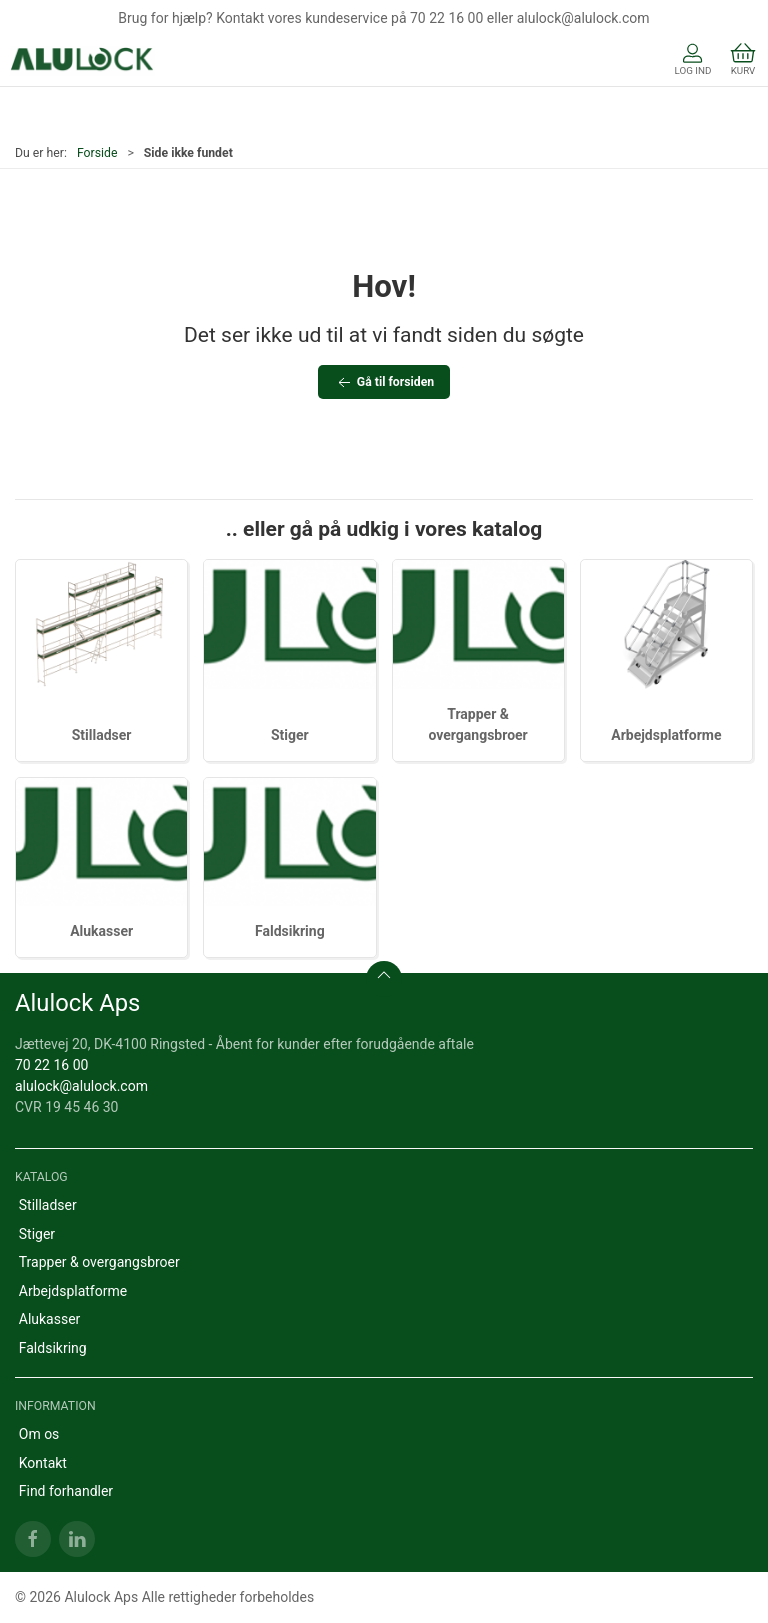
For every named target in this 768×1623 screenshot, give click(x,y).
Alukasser (101, 931)
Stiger (290, 735)
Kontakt (43, 1463)
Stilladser (102, 735)
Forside (97, 153)
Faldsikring (290, 931)
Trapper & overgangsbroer (99, 1262)
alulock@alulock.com (81, 1086)
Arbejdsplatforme (666, 735)
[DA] (82, 61)
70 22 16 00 (51, 1065)
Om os (39, 1434)
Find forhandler (66, 1491)
